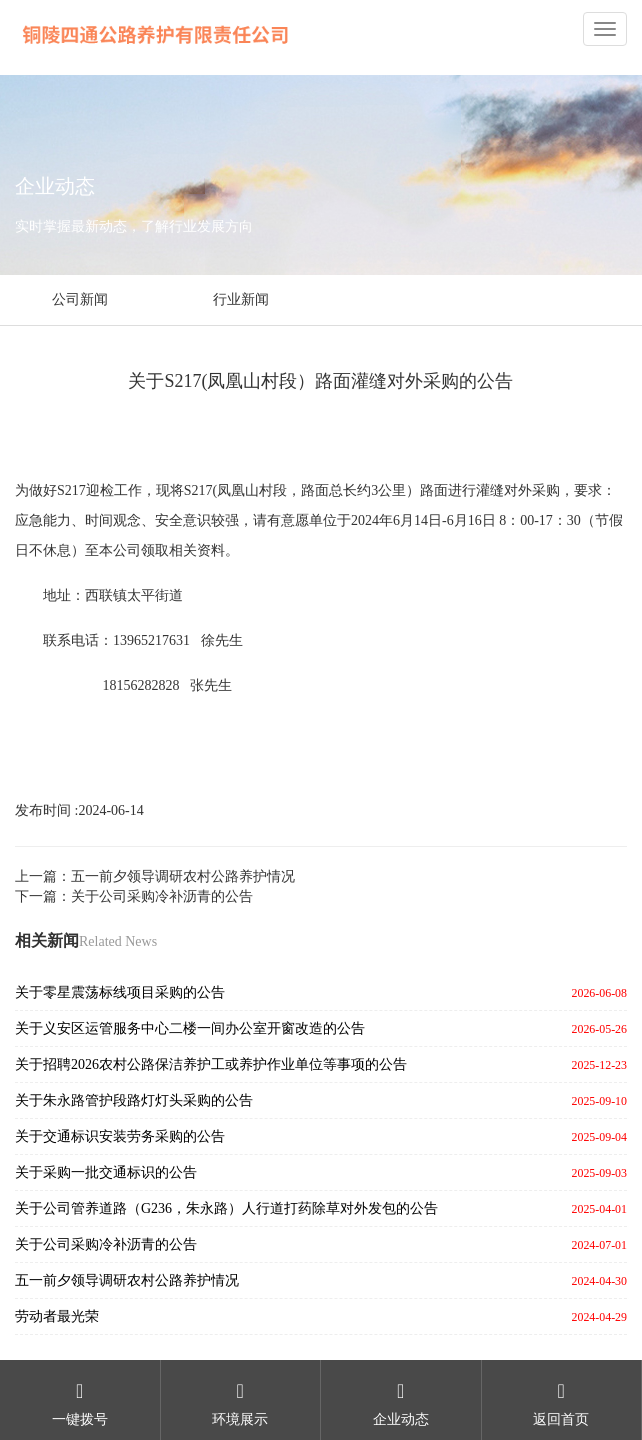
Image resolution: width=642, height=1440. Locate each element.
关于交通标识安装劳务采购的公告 (120, 1136)
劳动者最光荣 (57, 1316)
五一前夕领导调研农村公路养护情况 (127, 1280)
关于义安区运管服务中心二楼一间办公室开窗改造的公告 (190, 1028)
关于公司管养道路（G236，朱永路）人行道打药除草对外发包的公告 (226, 1208)
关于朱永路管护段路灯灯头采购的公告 (134, 1100)
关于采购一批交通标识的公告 (106, 1172)
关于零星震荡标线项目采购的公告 (120, 992)
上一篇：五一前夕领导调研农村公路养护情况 (155, 876)
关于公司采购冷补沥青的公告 (106, 1244)
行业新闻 (241, 299)
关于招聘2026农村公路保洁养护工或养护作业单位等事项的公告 (211, 1064)
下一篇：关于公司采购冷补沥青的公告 (134, 896)
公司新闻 (80, 299)
